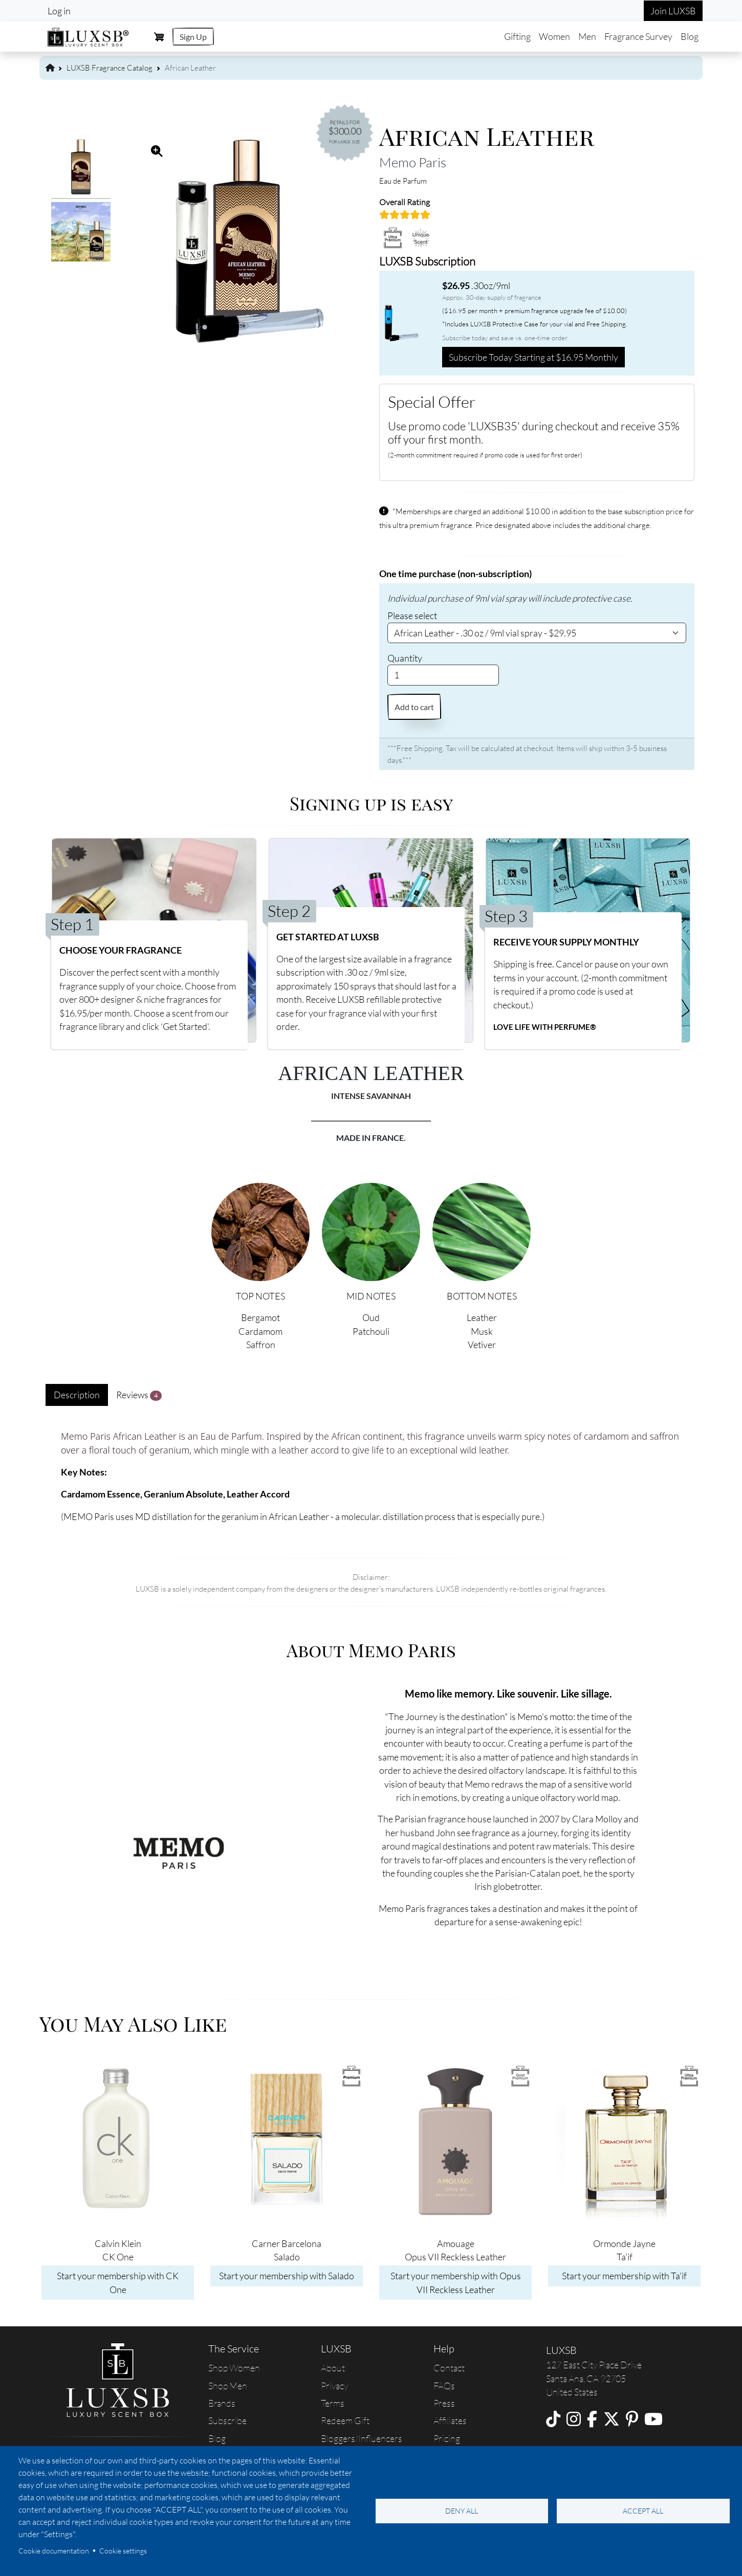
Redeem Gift (345, 2420)
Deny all (461, 2510)
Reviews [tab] (139, 1395)
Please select (412, 615)
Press (444, 2403)
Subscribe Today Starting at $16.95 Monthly (533, 357)
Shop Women (234, 2367)
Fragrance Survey (638, 36)
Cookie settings (123, 2550)
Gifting (517, 36)
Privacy (334, 2385)
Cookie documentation (53, 2550)
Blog (690, 36)
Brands (221, 2403)
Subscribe (227, 2420)
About (333, 2367)
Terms (332, 2403)
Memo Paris (412, 162)
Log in (59, 10)
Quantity (404, 658)
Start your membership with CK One (118, 2282)
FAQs (444, 2385)
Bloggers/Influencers (361, 2438)
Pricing (446, 2438)
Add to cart (414, 707)
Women (554, 36)
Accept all (643, 2510)
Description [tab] (77, 1394)
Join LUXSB (673, 10)
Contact (449, 2367)
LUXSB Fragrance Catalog (109, 68)
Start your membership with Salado (286, 2275)
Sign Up (193, 36)
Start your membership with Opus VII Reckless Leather (455, 2282)
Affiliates (450, 2420)
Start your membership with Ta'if (624, 2275)
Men (587, 36)
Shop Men (227, 2385)
